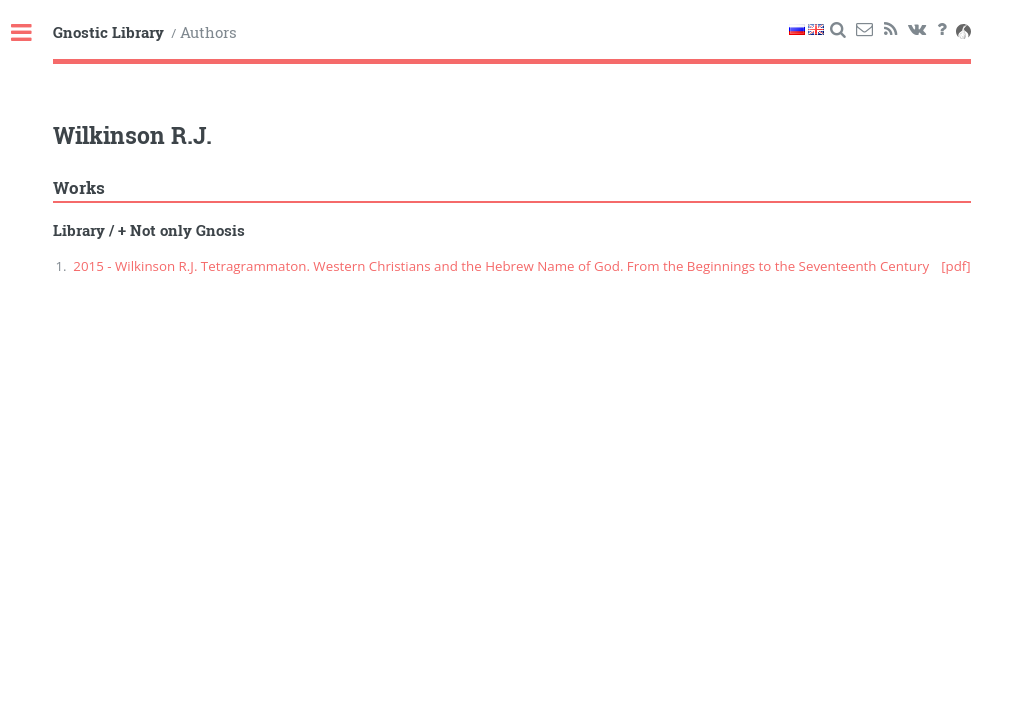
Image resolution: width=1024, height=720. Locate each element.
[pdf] (956, 266)
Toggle (32, 33)
